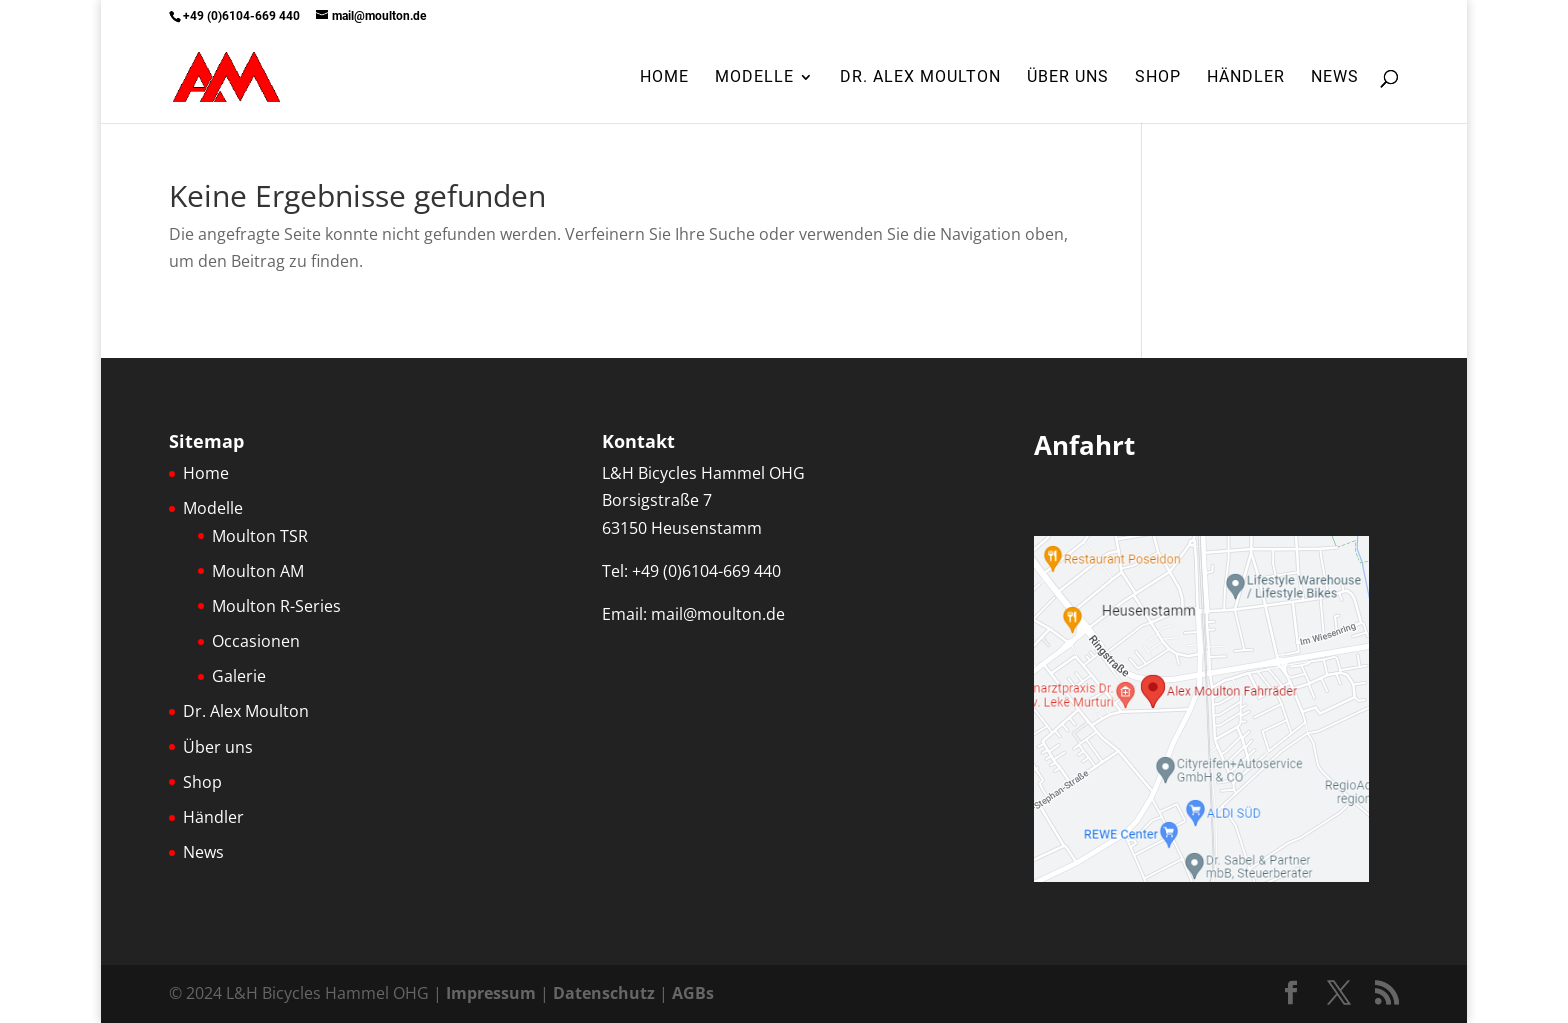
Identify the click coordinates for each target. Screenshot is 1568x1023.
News (1335, 78)
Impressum (491, 993)
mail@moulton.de (718, 614)
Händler (1246, 78)
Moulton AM (258, 571)
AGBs (693, 993)
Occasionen (256, 641)
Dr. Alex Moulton (920, 78)
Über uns (1068, 78)
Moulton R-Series (276, 606)
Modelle (754, 78)
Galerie (239, 676)
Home (664, 78)
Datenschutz (604, 993)
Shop (1158, 78)
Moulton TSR (260, 536)
